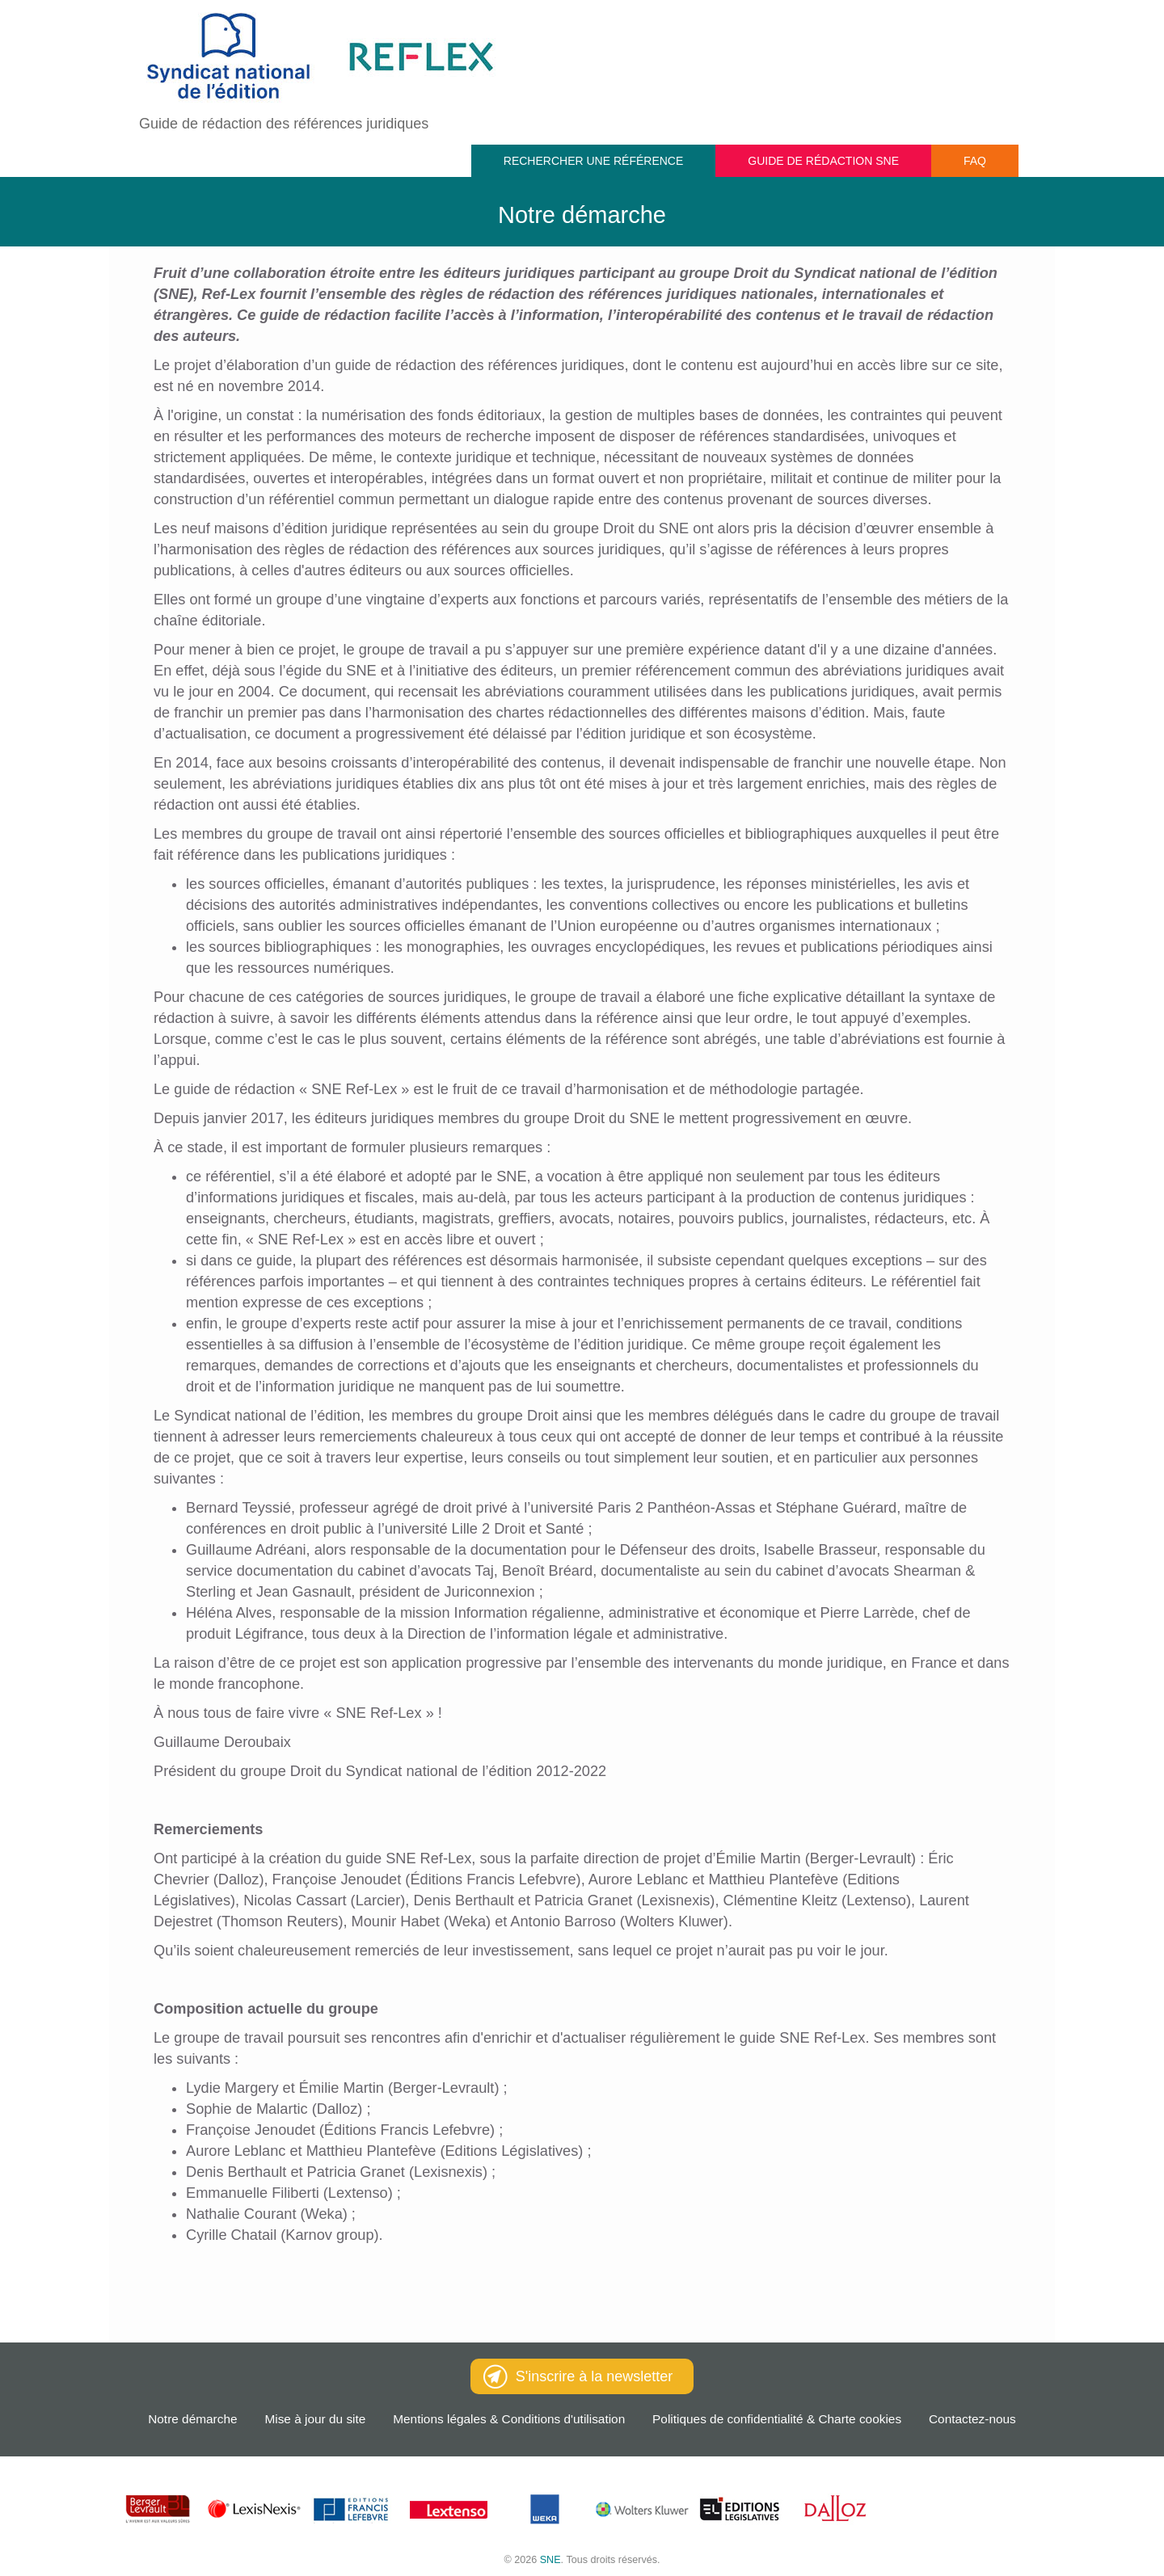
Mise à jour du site (314, 2419)
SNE (550, 2559)
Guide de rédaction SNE (823, 160)
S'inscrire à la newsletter (578, 2376)
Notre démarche (192, 2419)
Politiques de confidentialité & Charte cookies (776, 2419)
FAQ (975, 160)
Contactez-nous (972, 2419)
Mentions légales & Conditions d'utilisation (509, 2419)
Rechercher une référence (593, 160)
